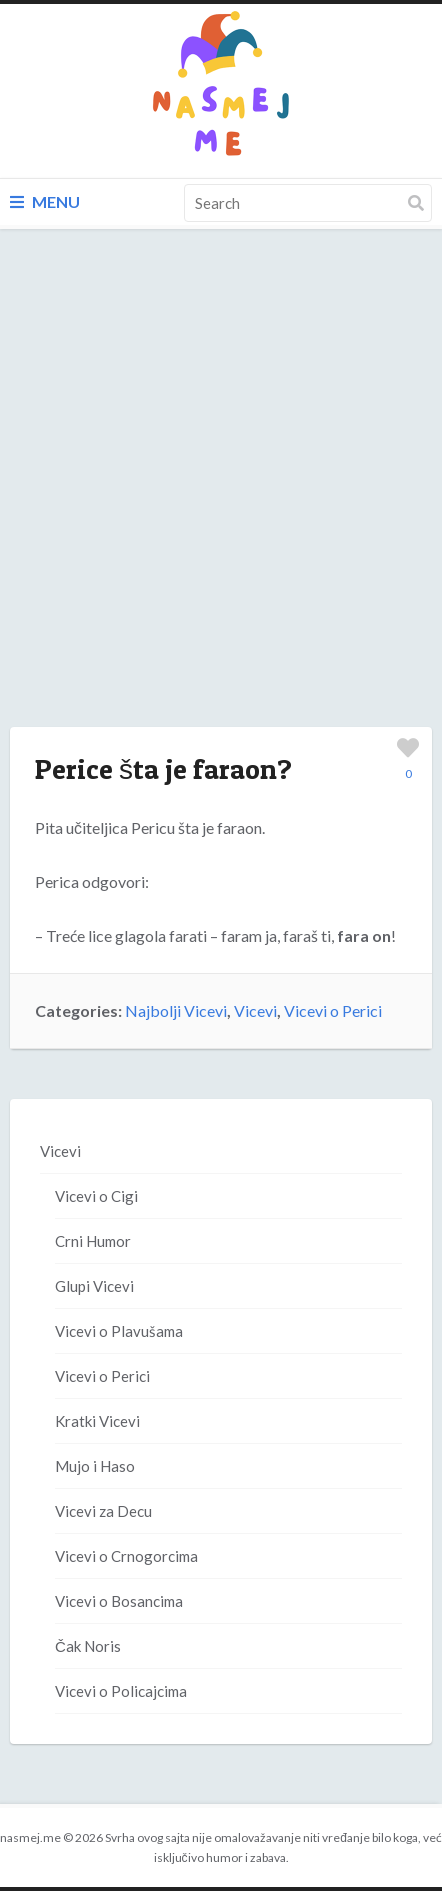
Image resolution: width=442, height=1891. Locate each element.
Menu (45, 201)
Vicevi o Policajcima (121, 1691)
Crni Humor (93, 1241)
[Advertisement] (221, 498)
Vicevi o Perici (333, 1010)
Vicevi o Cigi (96, 1196)
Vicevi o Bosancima (119, 1601)
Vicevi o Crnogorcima (126, 1556)
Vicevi (255, 1010)
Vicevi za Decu (103, 1511)
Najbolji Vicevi (176, 1010)
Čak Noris (88, 1646)
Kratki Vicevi (97, 1421)
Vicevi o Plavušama (119, 1331)
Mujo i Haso (95, 1466)
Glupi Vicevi (94, 1286)
